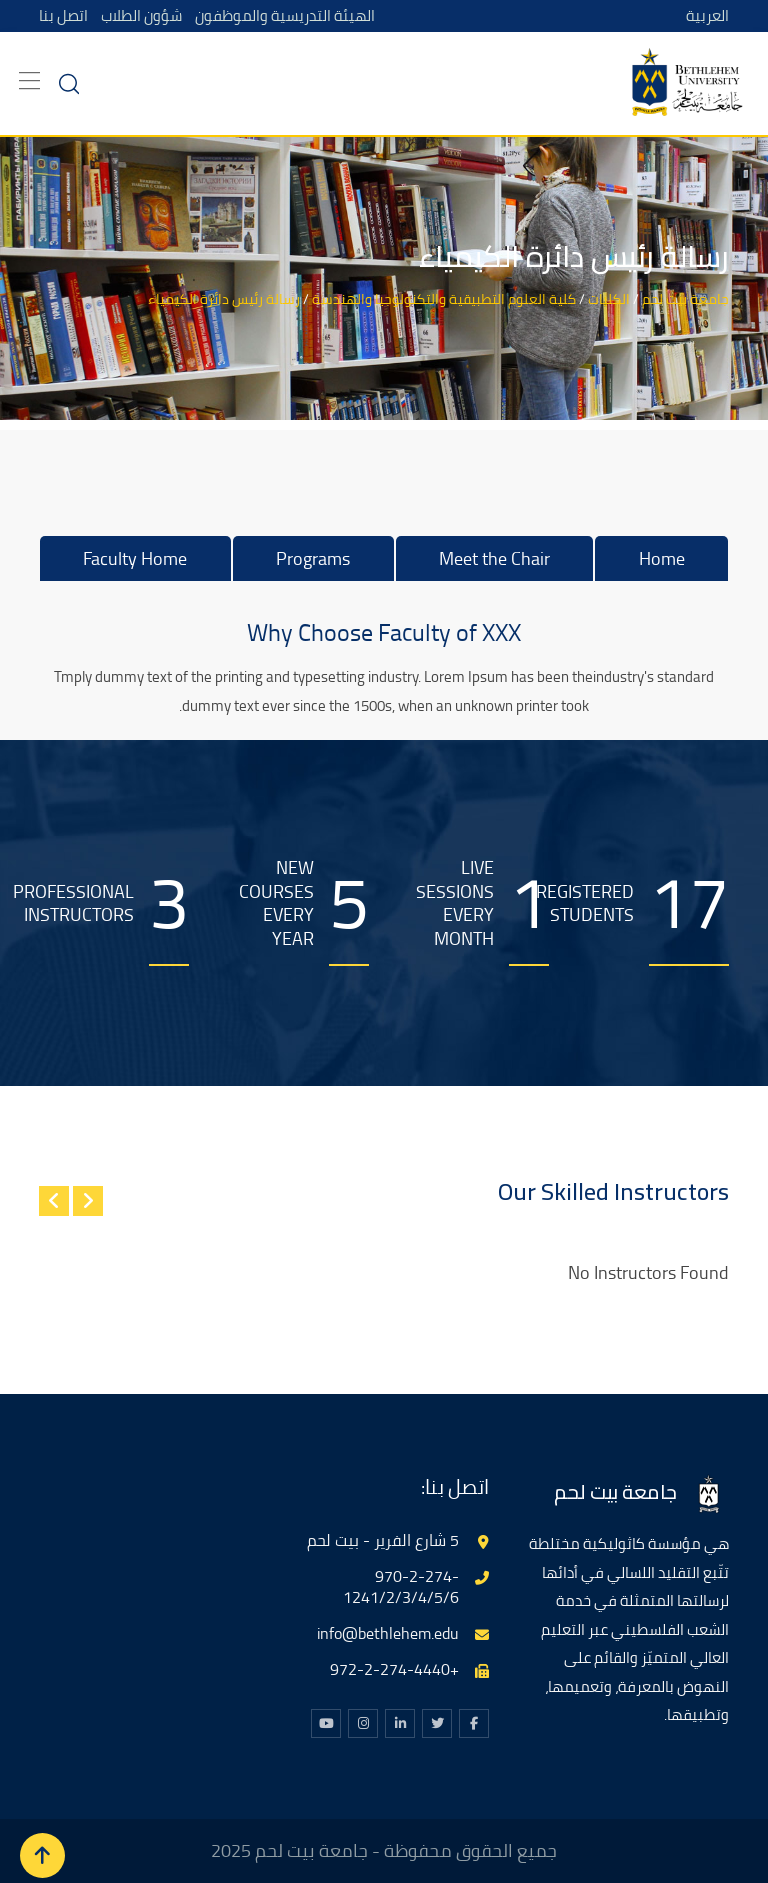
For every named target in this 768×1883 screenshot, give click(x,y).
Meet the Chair (494, 558)
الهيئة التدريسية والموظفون (285, 15)
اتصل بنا (63, 15)
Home (662, 558)
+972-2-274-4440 (394, 1669)
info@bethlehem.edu (388, 1633)
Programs (313, 558)
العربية (707, 15)
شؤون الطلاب (141, 15)
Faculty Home (135, 558)
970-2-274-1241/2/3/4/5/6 (401, 1586)
